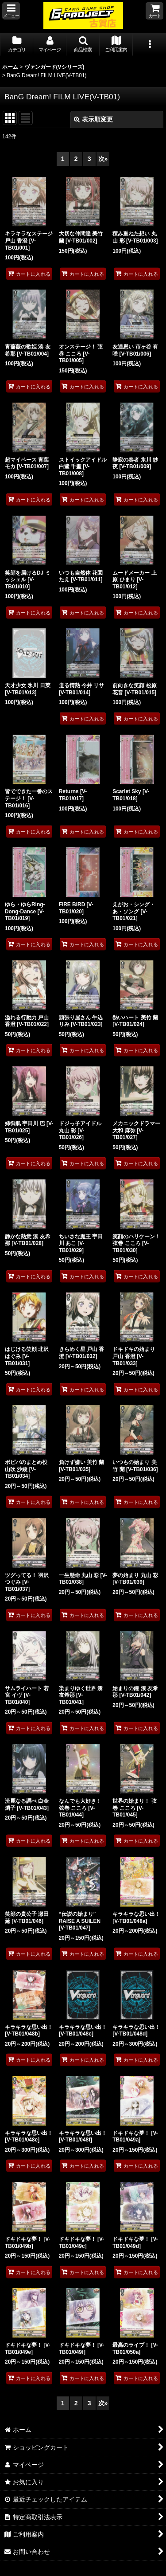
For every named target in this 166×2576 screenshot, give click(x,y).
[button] (11, 11)
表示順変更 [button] (93, 119)
